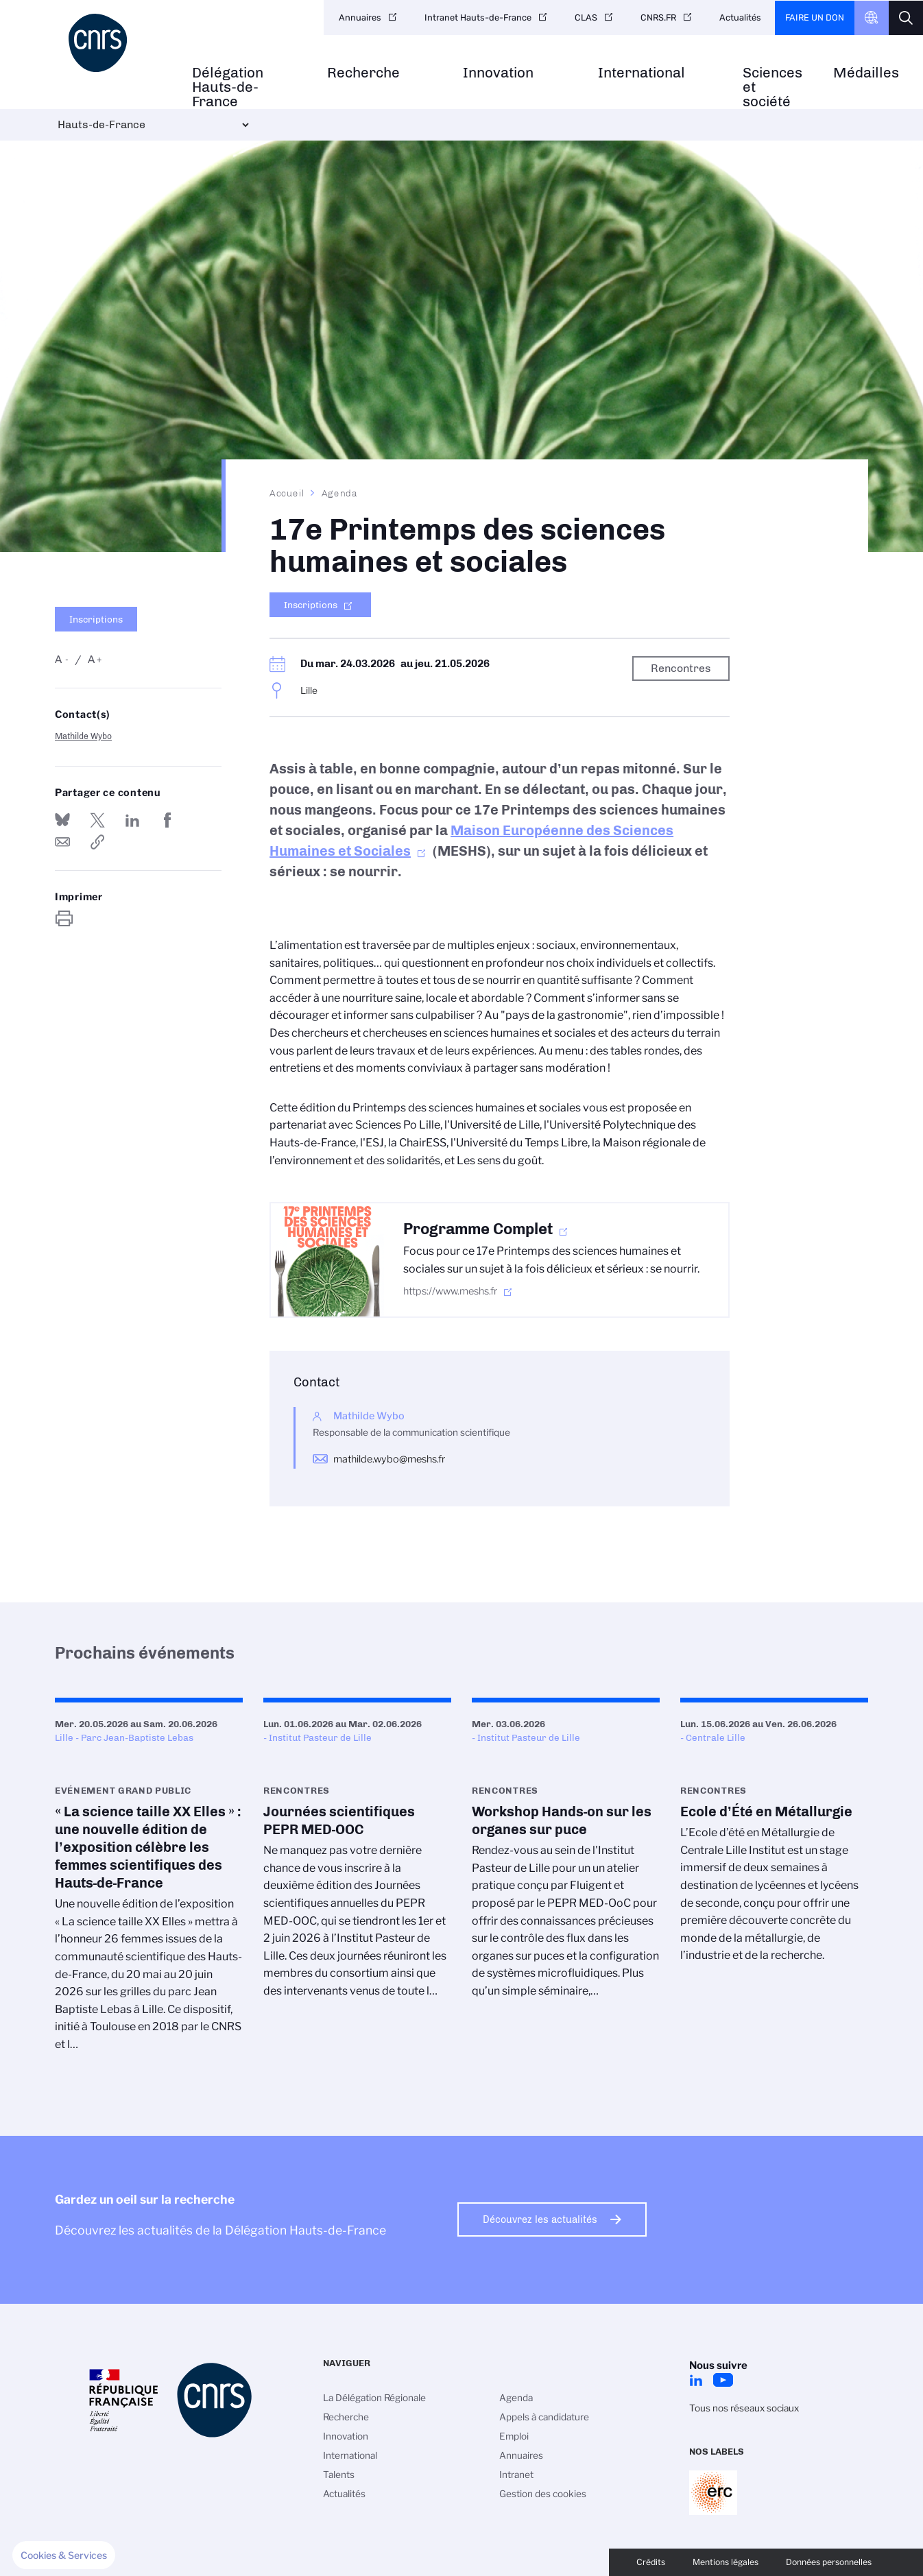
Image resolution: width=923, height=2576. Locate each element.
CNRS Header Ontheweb (871, 18)
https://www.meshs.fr (450, 1291)
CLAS (586, 17)
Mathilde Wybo (83, 736)
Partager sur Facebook (168, 820)
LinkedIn (696, 2380)
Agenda (340, 492)
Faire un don (814, 17)
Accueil (287, 492)
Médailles (866, 73)
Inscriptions (96, 619)
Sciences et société (772, 87)
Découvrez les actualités (540, 2219)
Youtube (723, 2380)
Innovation (498, 73)
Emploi (514, 2436)
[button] (63, 2555)
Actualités (740, 17)
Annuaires (360, 17)
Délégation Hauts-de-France (227, 87)
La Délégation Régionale (374, 2397)
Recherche (363, 73)
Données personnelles (829, 2562)
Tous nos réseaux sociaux (744, 2408)
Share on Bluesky (62, 820)
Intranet (516, 2474)
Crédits (650, 2562)
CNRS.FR (658, 17)
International (641, 73)
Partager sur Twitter (97, 820)
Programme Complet (478, 1229)
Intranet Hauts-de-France (477, 17)
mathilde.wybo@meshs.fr (389, 1459)
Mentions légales (725, 2562)
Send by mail (62, 842)
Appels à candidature (544, 2416)
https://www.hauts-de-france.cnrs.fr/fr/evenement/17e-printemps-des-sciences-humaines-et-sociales (97, 842)
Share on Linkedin (132, 820)
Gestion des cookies (542, 2493)
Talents (339, 2474)
